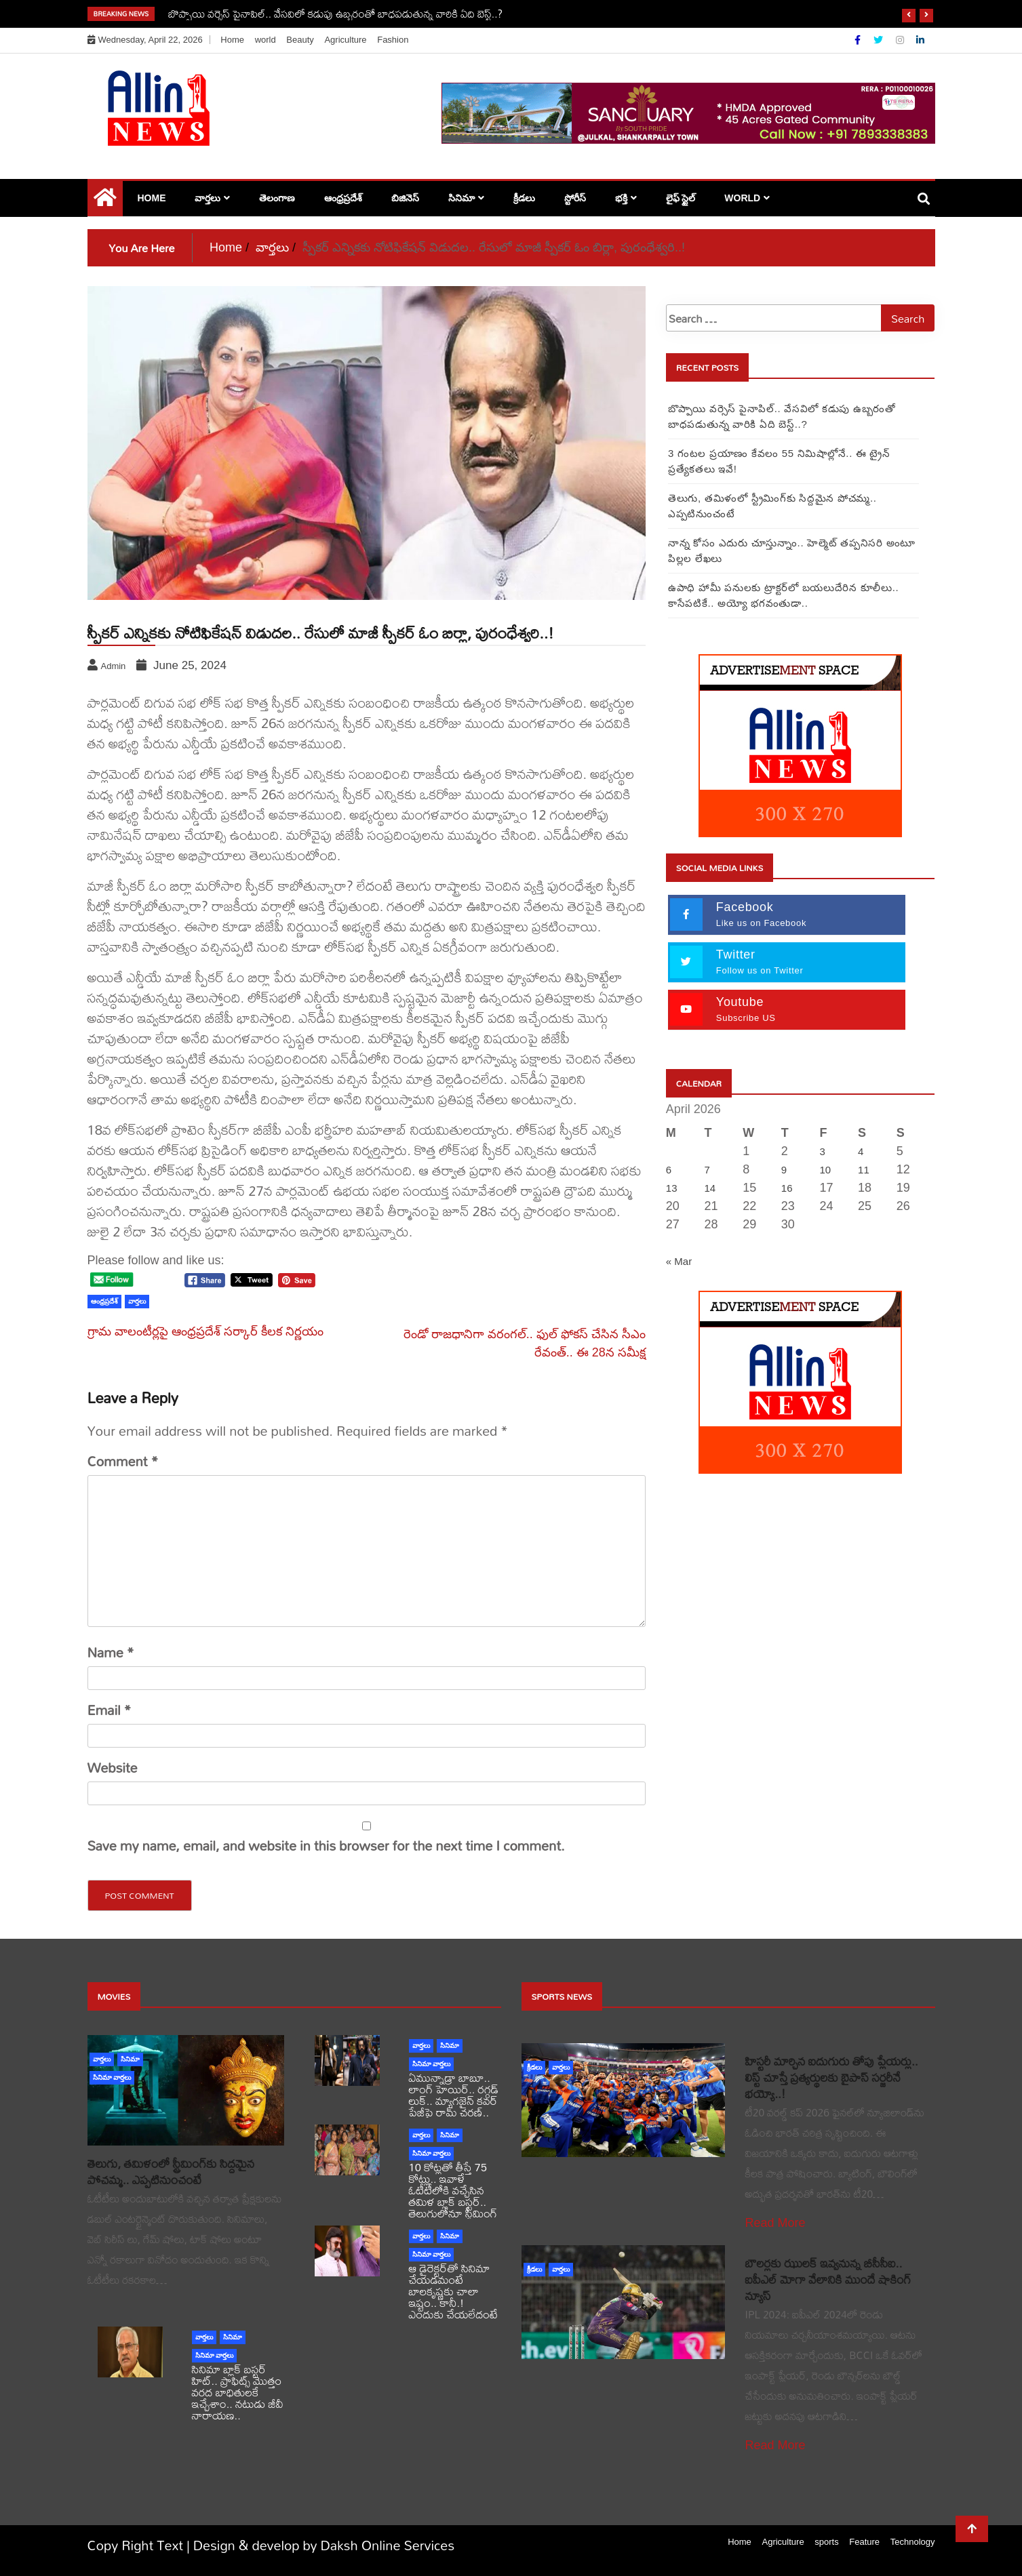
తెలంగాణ (277, 198)
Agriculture (345, 40)
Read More (775, 2223)
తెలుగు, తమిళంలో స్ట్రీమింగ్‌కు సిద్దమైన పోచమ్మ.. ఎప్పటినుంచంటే (171, 2172)
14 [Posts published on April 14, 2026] (709, 1188)
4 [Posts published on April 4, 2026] (860, 1151)
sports (826, 2542)
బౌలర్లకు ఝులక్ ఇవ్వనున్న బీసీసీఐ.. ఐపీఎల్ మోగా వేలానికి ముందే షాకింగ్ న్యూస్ (828, 2279)
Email (109, 1710)
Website (112, 1768)
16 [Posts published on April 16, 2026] (787, 1188)
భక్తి (621, 198)
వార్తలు (207, 198)
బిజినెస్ (405, 198)
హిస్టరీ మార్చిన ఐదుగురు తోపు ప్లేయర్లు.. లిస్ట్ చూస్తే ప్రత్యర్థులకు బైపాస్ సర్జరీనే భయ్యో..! (831, 2077)
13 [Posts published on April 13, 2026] (671, 1188)
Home (232, 40)
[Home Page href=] (105, 200)
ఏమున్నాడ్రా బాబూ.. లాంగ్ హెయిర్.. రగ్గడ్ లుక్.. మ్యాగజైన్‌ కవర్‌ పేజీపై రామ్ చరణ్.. (454, 2094)
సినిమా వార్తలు (112, 2077)
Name (110, 1653)
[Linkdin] (920, 40)
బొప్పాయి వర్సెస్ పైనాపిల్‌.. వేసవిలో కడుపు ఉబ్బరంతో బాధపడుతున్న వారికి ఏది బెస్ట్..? (335, 13)
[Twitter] (879, 40)
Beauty (299, 40)
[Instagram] (901, 40)
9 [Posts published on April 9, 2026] (784, 1169)
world (265, 40)
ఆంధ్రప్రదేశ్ (343, 198)
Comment (123, 1461)
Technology (912, 2542)
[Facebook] (858, 40)
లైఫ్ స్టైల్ (681, 198)
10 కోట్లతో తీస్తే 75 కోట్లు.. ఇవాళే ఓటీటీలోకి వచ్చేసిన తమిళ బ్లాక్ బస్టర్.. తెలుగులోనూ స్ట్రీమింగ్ (453, 2190)
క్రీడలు (524, 198)
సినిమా (461, 198)
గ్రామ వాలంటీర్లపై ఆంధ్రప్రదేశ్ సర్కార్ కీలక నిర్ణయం (205, 1331)
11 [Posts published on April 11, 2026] (863, 1169)
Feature (864, 2542)
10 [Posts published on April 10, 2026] (825, 1169)
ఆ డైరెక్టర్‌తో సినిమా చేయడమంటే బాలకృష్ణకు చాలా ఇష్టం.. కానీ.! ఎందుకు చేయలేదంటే (453, 2291)
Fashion (392, 40)
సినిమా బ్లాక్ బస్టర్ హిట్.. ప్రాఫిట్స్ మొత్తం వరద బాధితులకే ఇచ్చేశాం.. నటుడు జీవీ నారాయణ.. (237, 2392)
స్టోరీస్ (575, 198)
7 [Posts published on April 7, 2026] (706, 1169)
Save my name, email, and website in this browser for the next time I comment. (326, 1846)
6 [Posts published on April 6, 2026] (668, 1169)
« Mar (679, 1261)
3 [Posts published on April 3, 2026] (822, 1151)
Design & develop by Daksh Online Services (324, 2545)
